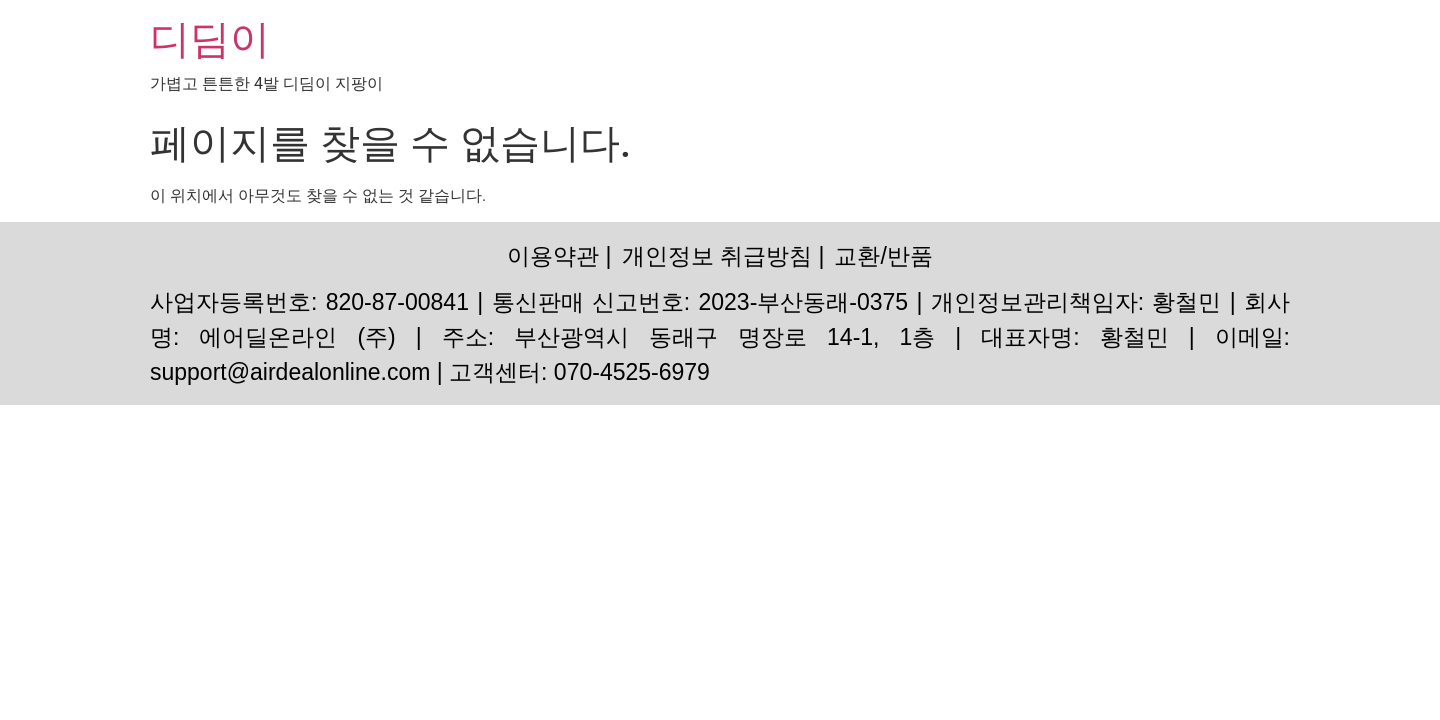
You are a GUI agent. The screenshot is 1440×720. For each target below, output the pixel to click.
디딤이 (210, 39)
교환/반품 (883, 256)
